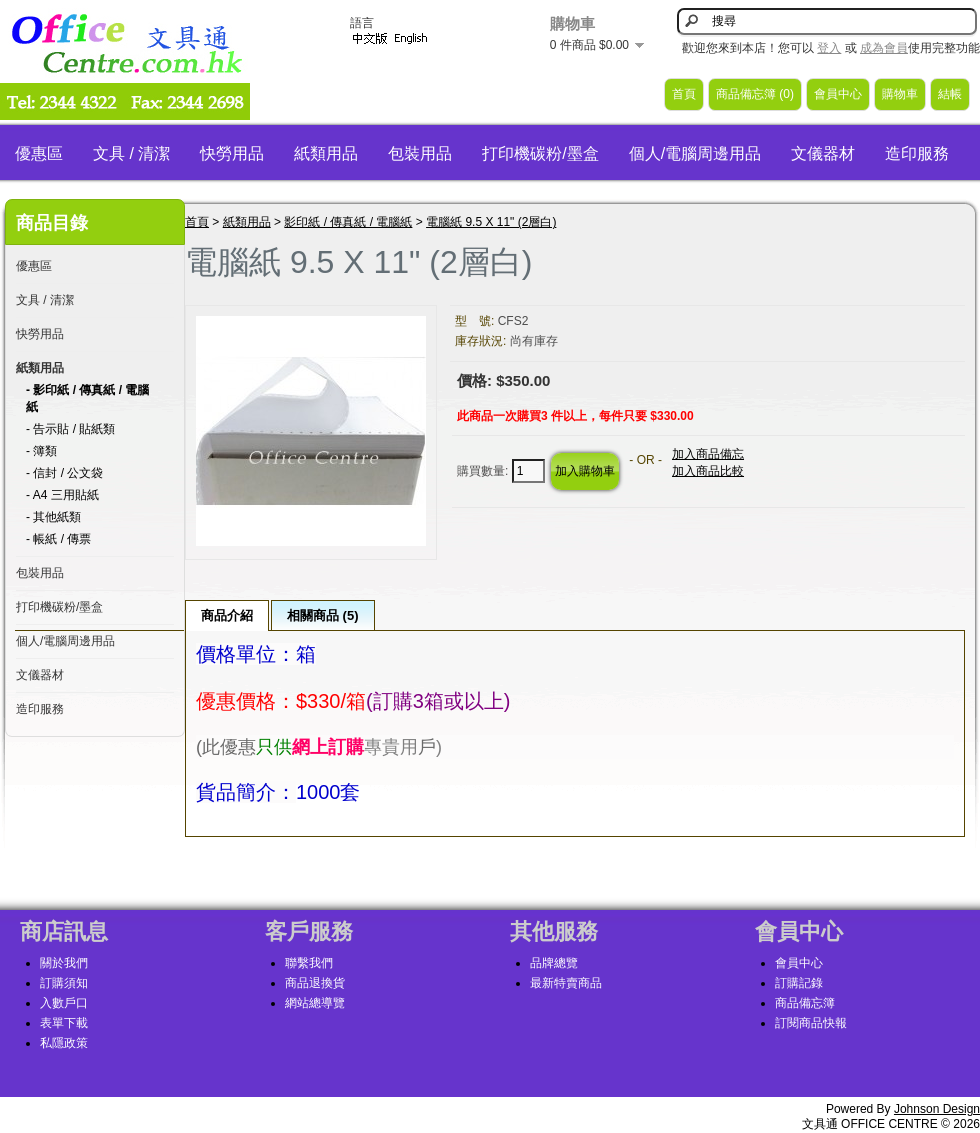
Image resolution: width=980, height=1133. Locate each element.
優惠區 (39, 153)
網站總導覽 (315, 1003)
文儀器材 (823, 153)
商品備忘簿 (805, 1003)
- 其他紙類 (53, 517)
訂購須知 (64, 983)
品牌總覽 (554, 963)
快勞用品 (232, 153)
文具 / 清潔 (131, 153)
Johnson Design (937, 1109)
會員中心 (838, 94)
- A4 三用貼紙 (62, 495)
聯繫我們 (309, 963)
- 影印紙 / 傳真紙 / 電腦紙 (87, 398)
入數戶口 (64, 1003)
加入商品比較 (708, 471)
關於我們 (64, 963)
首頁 (684, 94)
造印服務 (917, 153)
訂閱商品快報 (811, 1023)
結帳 (950, 94)
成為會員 (884, 48)
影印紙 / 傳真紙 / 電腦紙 (348, 222)
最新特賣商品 (566, 983)
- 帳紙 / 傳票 (58, 539)
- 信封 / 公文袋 (64, 473)
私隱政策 (64, 1043)
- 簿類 (41, 451)
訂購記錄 (799, 983)
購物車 (900, 94)
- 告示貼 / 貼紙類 (70, 429)
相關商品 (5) (323, 615)
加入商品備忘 (708, 454)
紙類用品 (326, 153)
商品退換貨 (315, 983)
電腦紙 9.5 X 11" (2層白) (491, 222)
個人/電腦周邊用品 (695, 153)
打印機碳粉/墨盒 (540, 153)
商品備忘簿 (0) (755, 94)
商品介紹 (227, 615)
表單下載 (64, 1023)
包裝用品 (420, 153)
